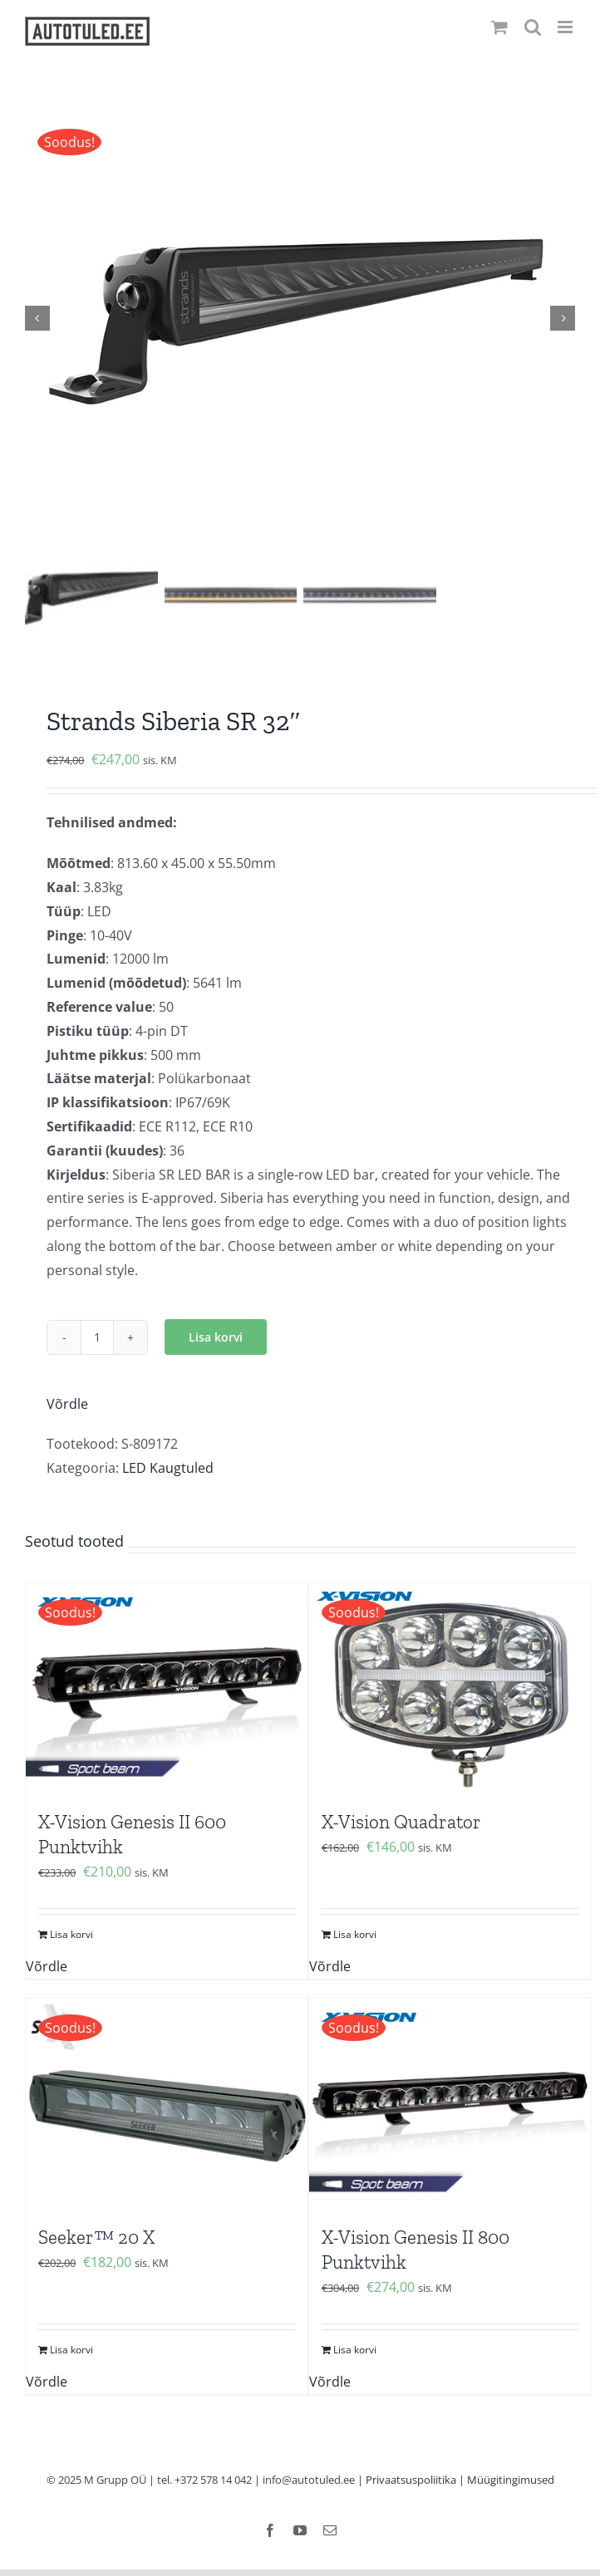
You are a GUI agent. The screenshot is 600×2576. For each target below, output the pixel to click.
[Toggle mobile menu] (566, 27)
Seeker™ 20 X (96, 2238)
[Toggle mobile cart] (499, 27)
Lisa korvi (216, 1338)
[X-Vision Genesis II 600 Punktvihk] (166, 1688)
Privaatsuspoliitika (411, 2479)
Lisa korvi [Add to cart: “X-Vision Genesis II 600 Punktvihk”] (71, 1934)
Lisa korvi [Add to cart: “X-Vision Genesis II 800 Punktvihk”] (354, 2350)
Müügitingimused (510, 2479)
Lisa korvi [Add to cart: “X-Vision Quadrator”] (354, 1934)
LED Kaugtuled (168, 1469)
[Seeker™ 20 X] (166, 2104)
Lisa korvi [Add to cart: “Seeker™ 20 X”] (71, 2350)
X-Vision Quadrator (401, 1822)
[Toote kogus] (97, 1337)
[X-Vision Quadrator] (450, 1688)
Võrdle (67, 1404)
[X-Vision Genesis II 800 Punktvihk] (450, 2104)
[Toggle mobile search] (532, 27)
